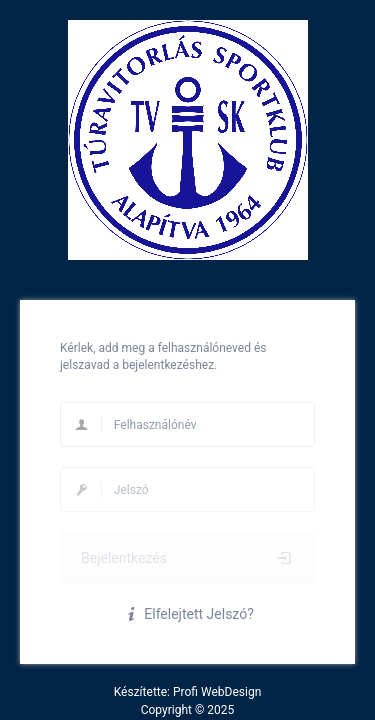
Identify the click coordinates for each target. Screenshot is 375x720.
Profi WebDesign (217, 692)
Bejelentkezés (187, 558)
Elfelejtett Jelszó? (187, 614)
